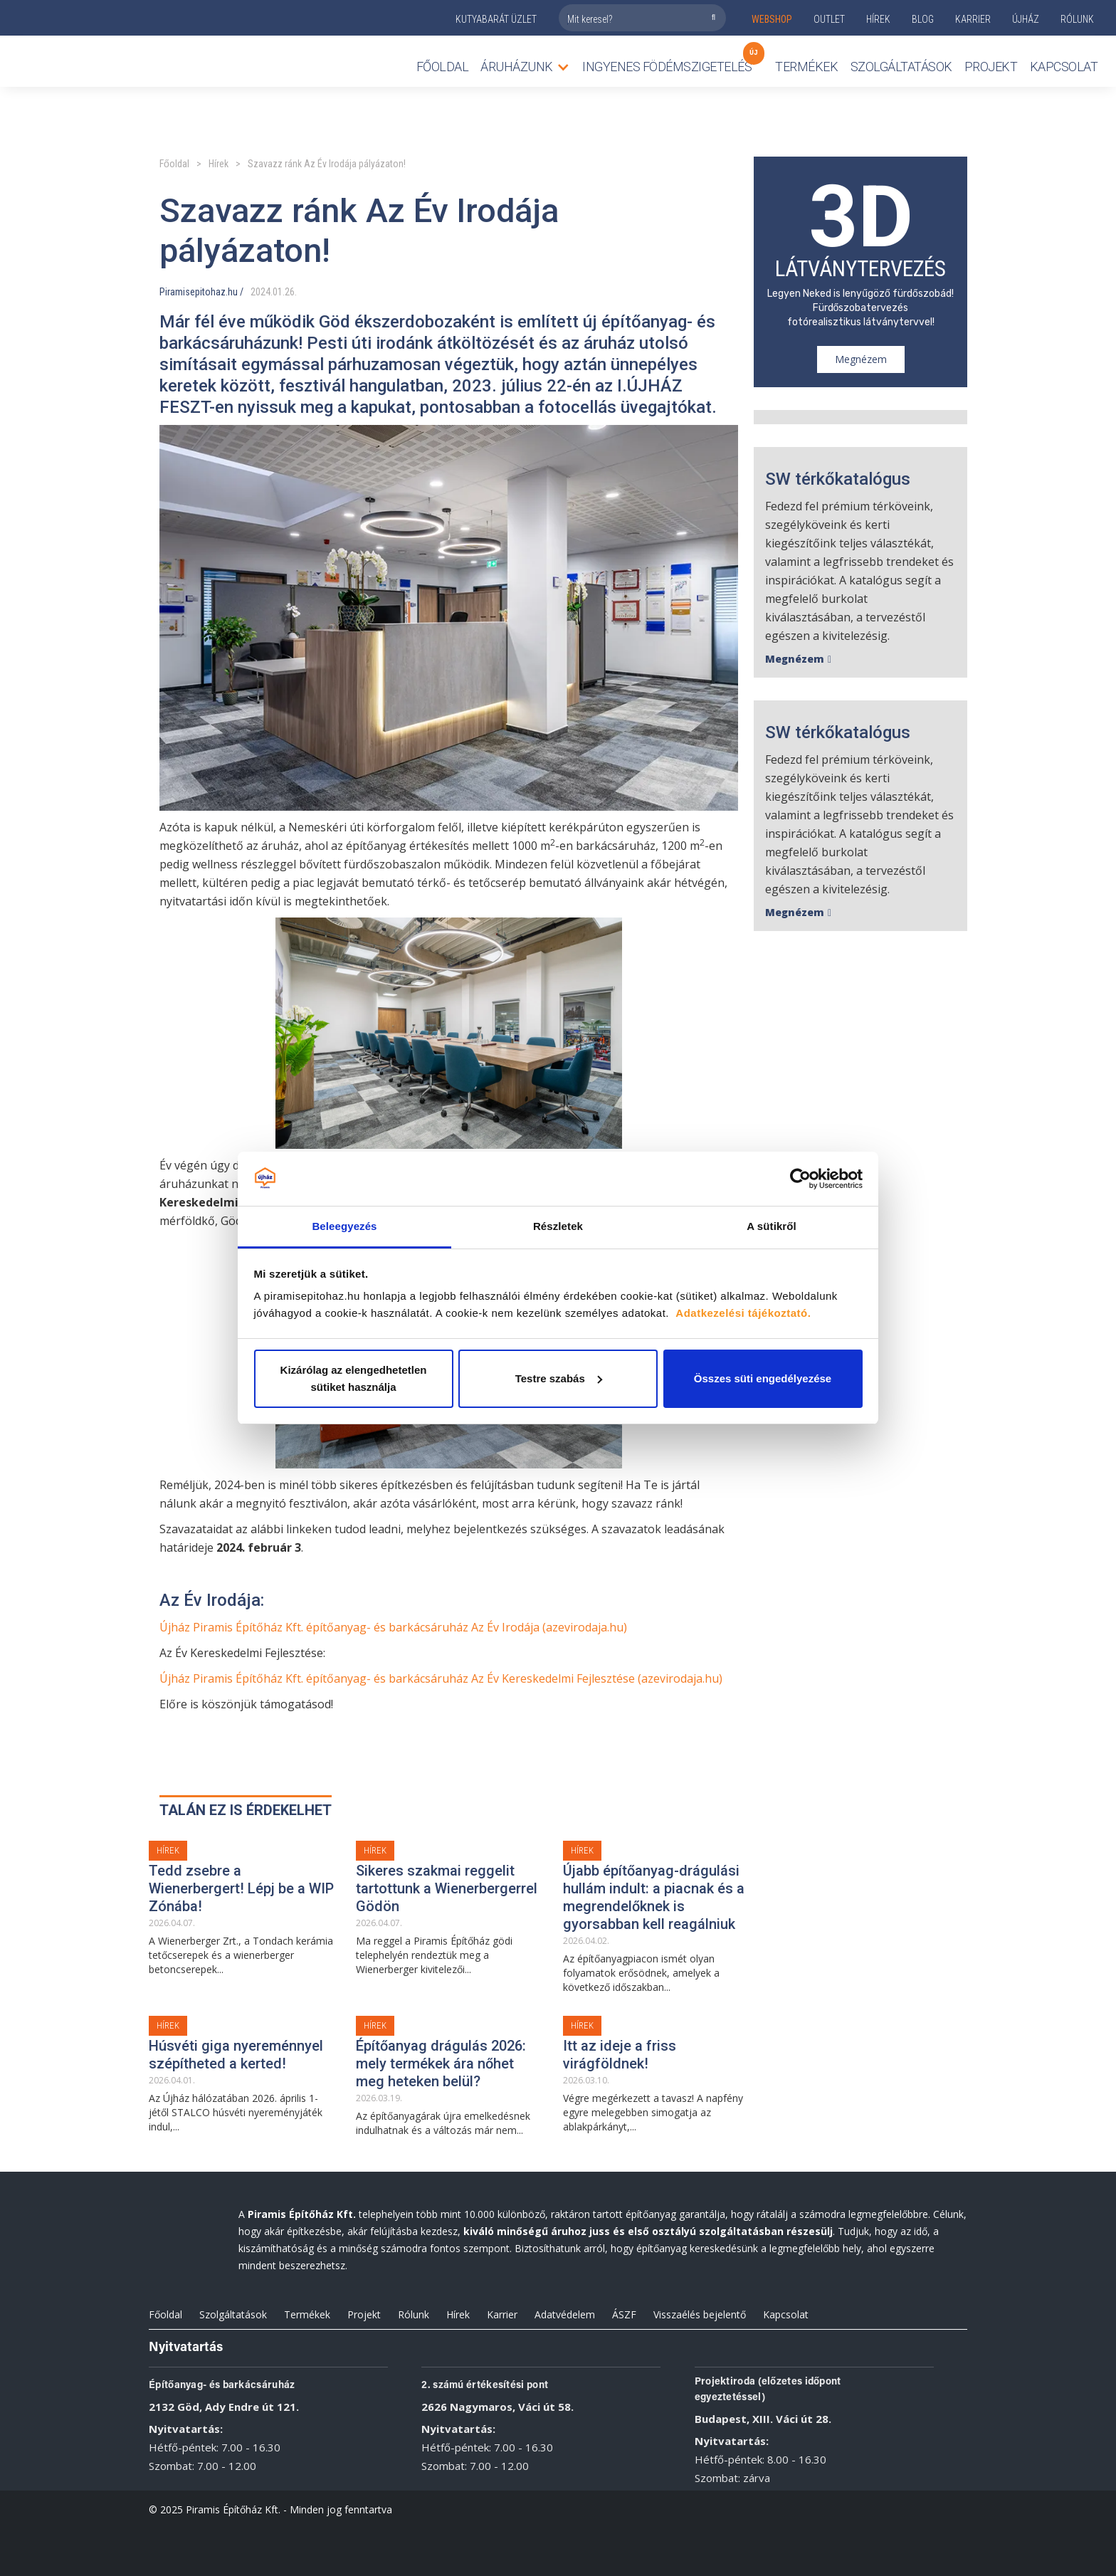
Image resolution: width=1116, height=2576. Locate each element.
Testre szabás (558, 1378)
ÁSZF (624, 2314)
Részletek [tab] (558, 1226)
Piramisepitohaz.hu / (201, 292)
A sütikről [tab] (771, 1226)
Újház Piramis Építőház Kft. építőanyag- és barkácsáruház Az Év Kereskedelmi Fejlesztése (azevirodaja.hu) (440, 1678)
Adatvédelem (565, 2314)
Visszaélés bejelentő (699, 2314)
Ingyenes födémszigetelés (667, 63)
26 (290, 292)
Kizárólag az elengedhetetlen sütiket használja (353, 1378)
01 (278, 292)
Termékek (307, 2314)
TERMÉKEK (806, 66)
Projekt (991, 66)
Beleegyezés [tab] (344, 1226)
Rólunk (413, 2314)
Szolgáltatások (901, 66)
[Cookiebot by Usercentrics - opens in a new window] (800, 1178)
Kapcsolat (1064, 66)
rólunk (1077, 19)
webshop (772, 19)
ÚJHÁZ (1025, 19)
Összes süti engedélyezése (762, 1378)
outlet (829, 19)
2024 (260, 292)
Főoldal (442, 66)
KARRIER (973, 19)
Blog (923, 19)
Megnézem (861, 359)
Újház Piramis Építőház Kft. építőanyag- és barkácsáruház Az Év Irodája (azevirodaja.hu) (393, 1627)
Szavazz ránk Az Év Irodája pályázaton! (327, 163)
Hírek (878, 19)
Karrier (502, 2314)
